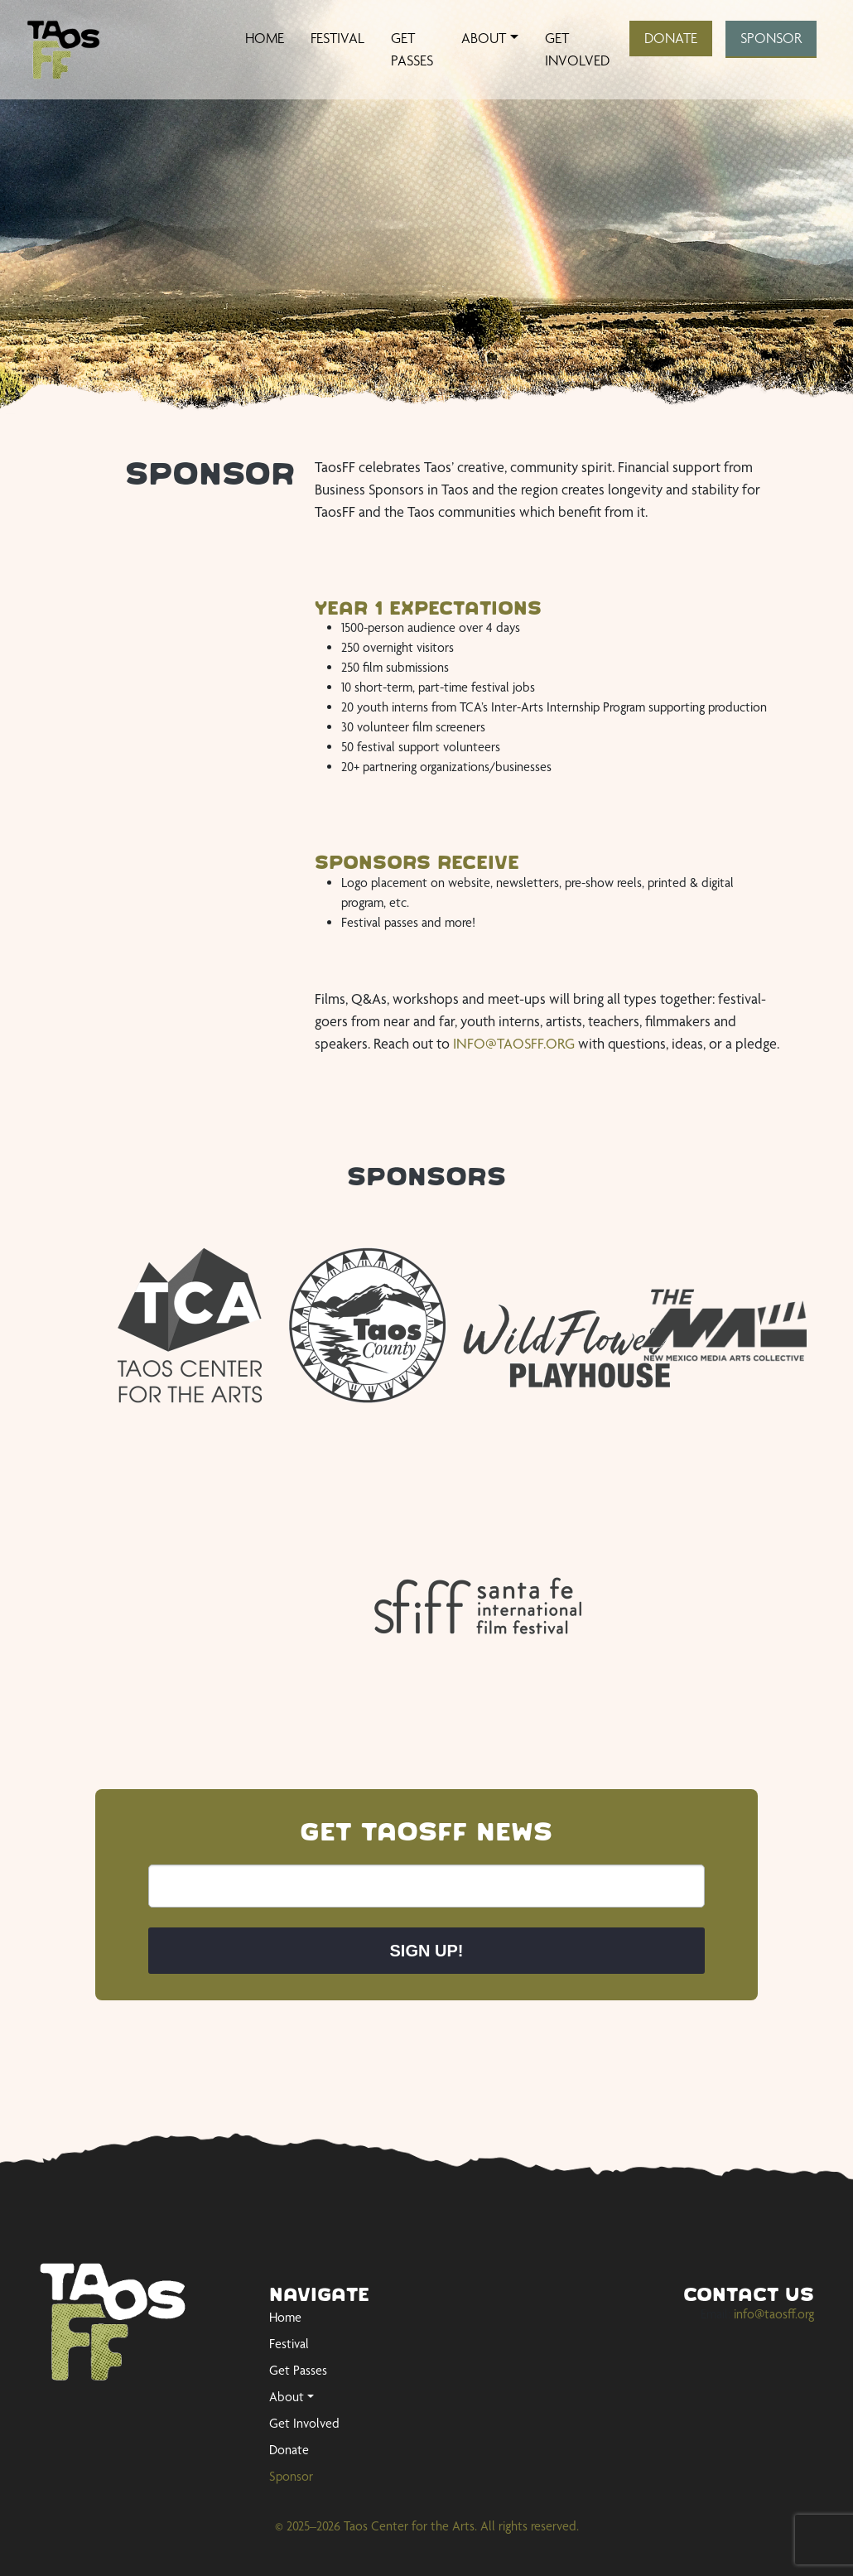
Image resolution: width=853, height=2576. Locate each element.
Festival (337, 38)
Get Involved (577, 49)
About (483, 38)
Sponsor (771, 38)
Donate (670, 38)
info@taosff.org (774, 2314)
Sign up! (427, 1951)
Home (264, 38)
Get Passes (412, 49)
